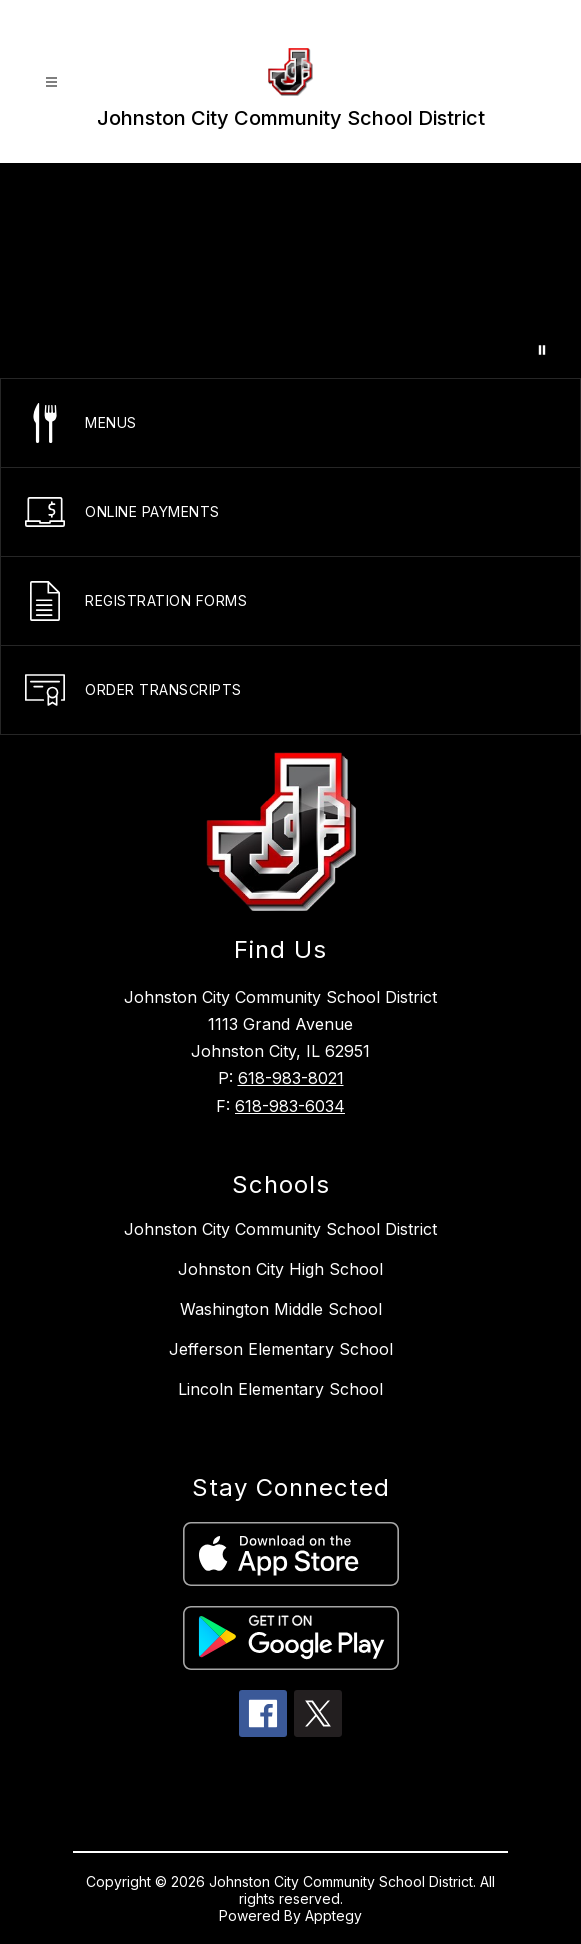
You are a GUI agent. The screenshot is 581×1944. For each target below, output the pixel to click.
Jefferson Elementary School (281, 1349)
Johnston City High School (280, 1269)
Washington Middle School (281, 1309)
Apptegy (333, 1915)
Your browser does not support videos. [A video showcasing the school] (290, 270)
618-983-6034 (290, 1106)
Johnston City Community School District (280, 1229)
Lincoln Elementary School (280, 1389)
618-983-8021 (291, 1078)
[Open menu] (51, 82)
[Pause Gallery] (542, 350)
